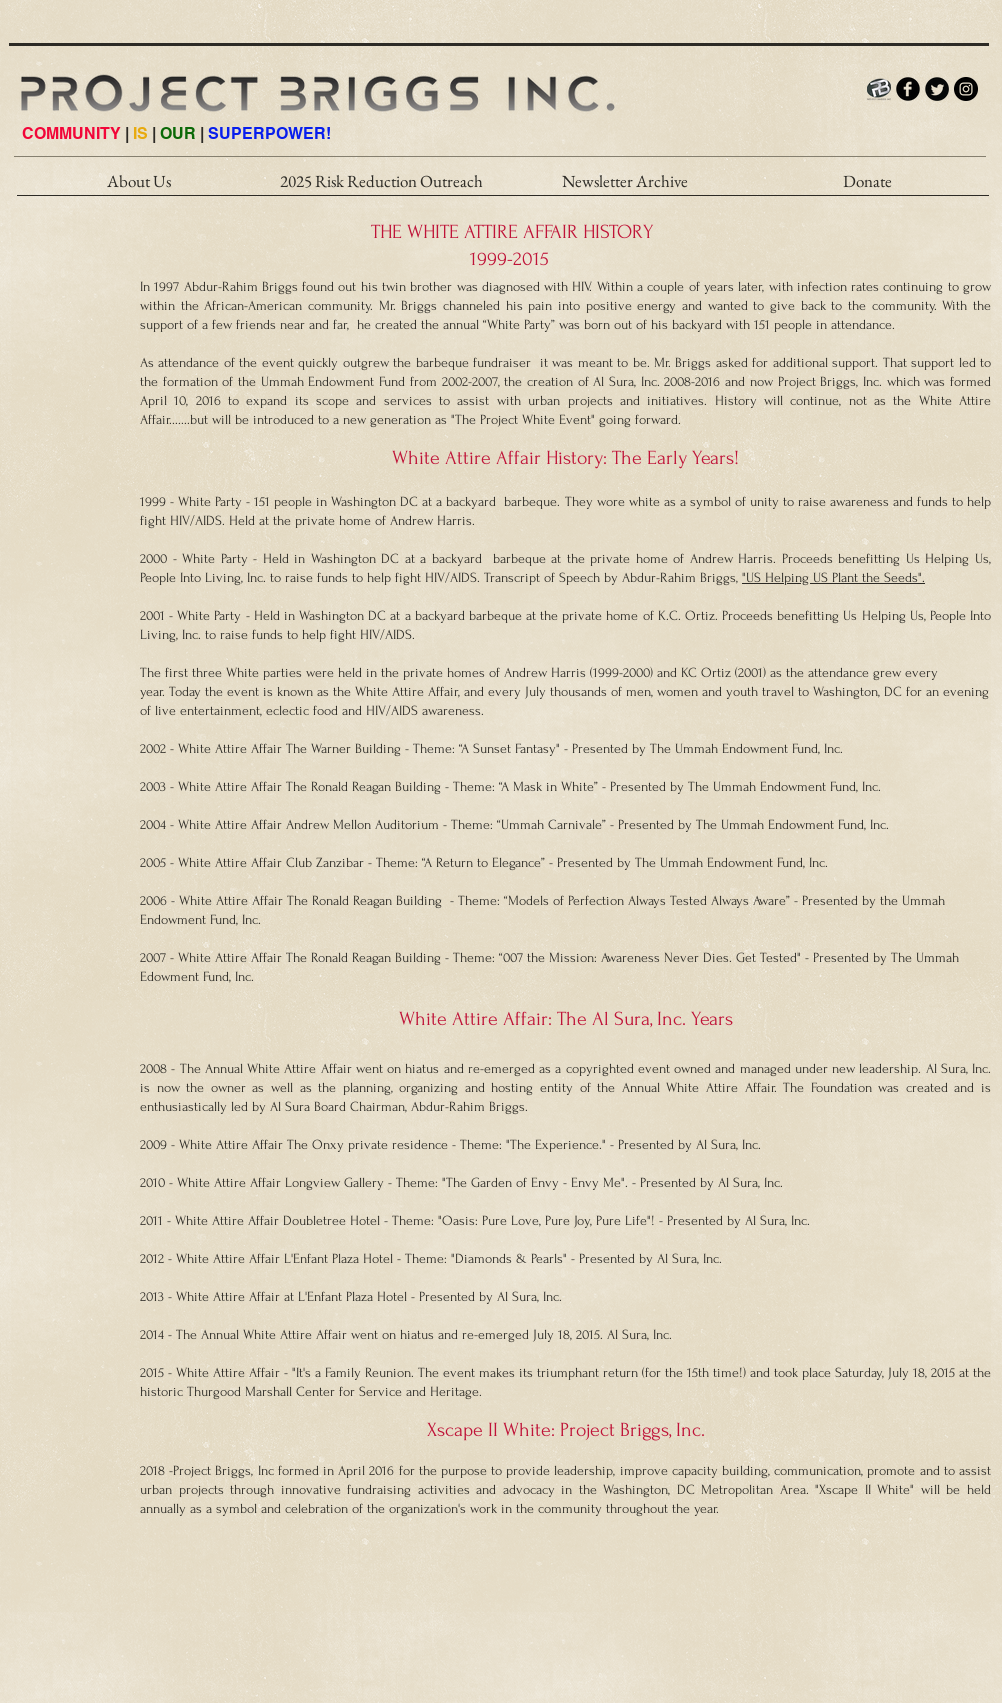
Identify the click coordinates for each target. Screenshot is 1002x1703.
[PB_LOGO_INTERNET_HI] (879, 89)
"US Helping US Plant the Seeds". (833, 577)
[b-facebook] (908, 89)
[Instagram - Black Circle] (966, 89)
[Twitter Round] (937, 89)
